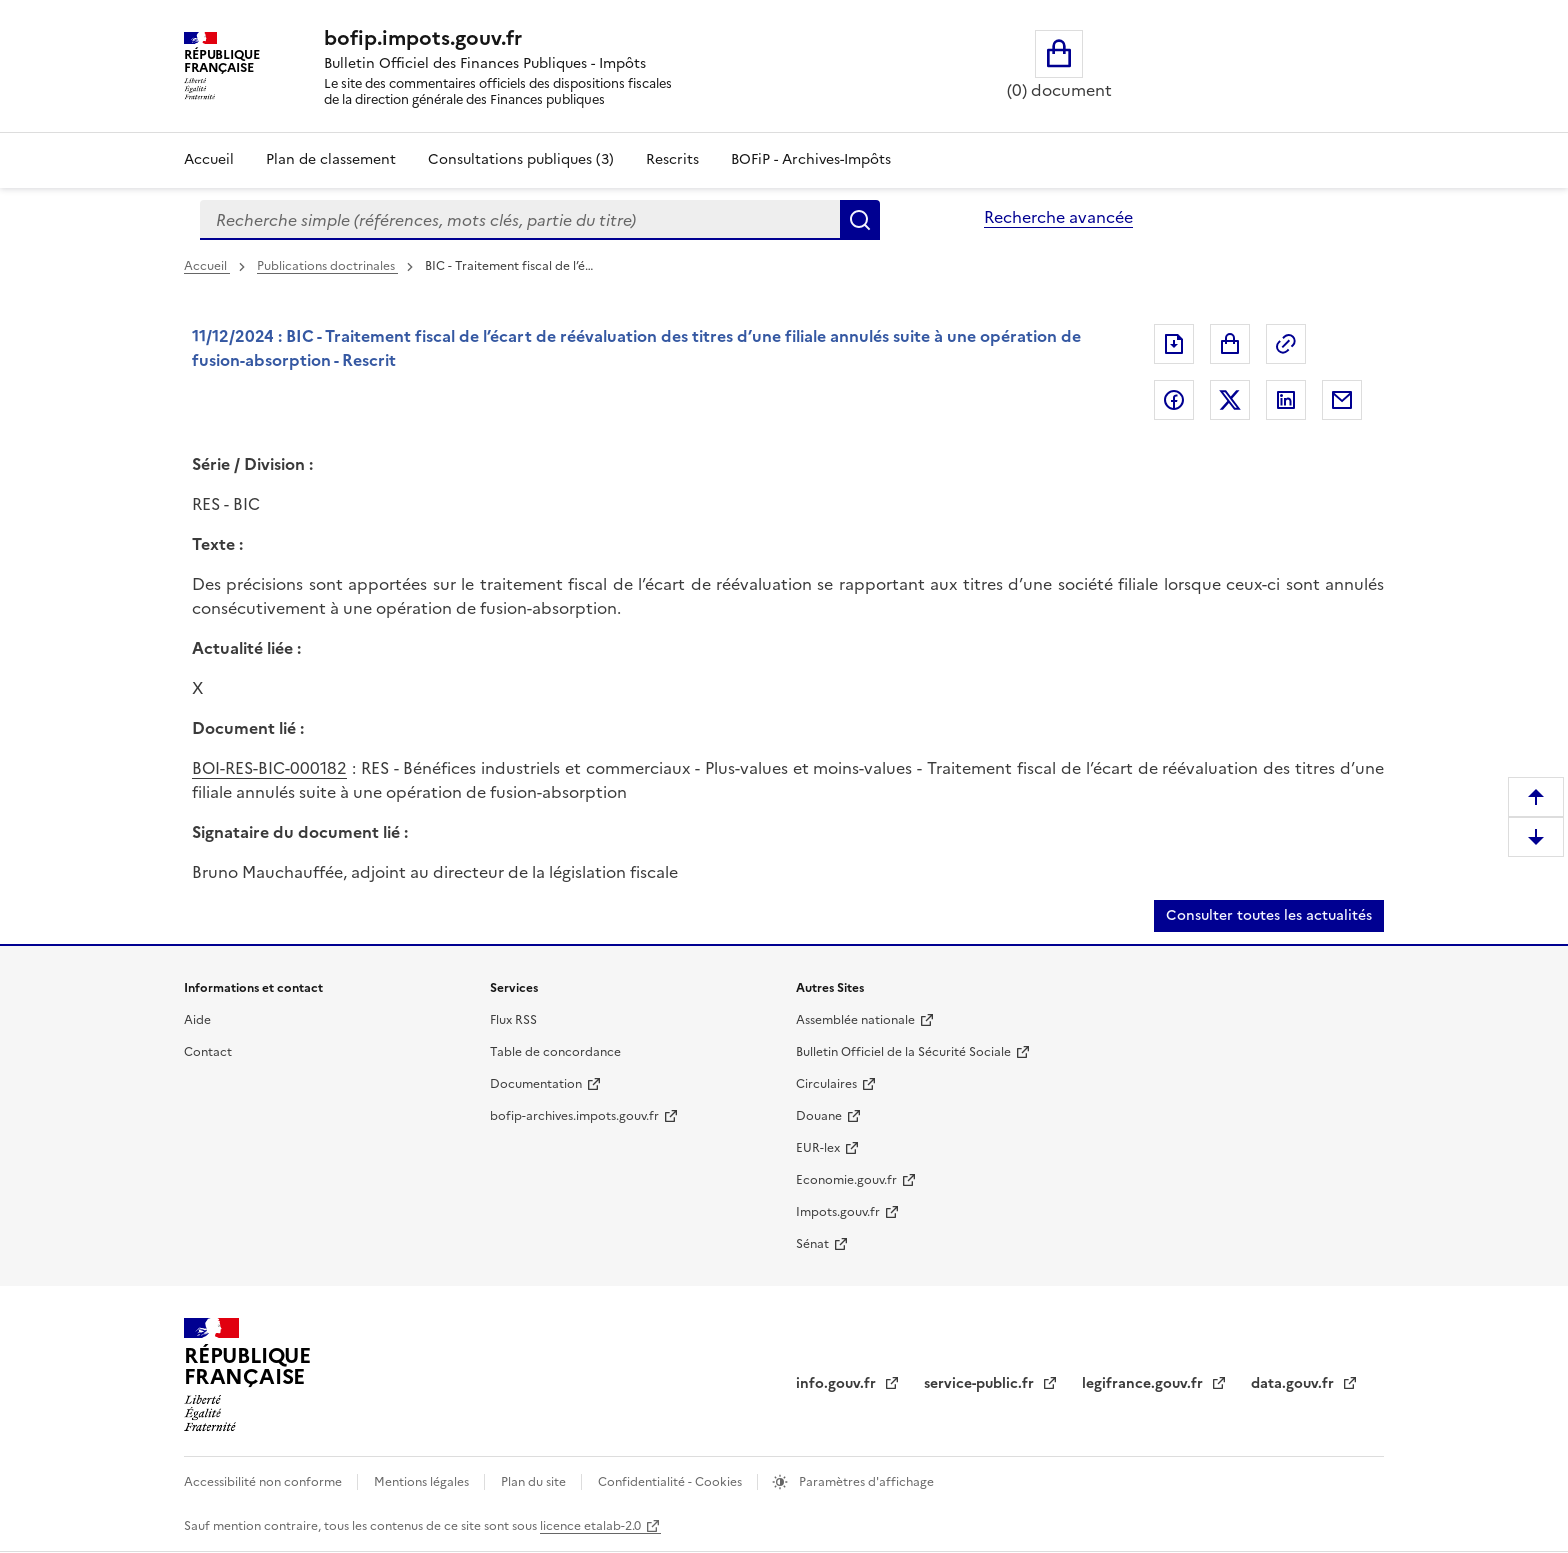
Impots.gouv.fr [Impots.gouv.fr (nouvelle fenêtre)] (838, 1212)
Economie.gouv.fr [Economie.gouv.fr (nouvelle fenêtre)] (846, 1180)
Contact (208, 1052)
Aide (197, 1020)
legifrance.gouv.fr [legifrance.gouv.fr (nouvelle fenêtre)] (1144, 1383)
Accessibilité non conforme (264, 1482)
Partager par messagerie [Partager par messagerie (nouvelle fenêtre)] (1342, 400)
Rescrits (672, 159)
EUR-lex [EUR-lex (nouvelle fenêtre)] (818, 1148)
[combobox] (520, 220)
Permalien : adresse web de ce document (1286, 344)
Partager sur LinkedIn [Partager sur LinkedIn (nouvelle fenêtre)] (1286, 400)
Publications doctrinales (327, 266)
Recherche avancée (1058, 217)
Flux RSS (513, 1020)
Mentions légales (423, 1482)
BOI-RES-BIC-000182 (269, 768)
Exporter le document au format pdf (1174, 344)
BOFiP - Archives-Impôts (811, 159)
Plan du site (535, 1482)
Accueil (209, 159)
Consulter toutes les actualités (1269, 915)
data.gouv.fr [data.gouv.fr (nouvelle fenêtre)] (1294, 1383)
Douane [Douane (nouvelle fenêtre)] (819, 1116)
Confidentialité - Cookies (671, 1482)
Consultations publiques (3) (521, 159)
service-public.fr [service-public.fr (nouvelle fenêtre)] (981, 1383)
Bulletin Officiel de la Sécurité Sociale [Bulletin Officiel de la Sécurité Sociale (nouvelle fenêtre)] (903, 1052)
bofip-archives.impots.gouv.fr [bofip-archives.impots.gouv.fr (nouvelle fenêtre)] (574, 1116)
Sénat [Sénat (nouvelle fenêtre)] (812, 1244)
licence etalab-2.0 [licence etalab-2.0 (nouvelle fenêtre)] (590, 1526)
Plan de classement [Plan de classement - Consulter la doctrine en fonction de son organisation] (331, 159)
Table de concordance (555, 1052)
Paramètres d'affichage (865, 1482)
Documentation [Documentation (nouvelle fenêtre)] (536, 1084)
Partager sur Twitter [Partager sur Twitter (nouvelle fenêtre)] (1230, 400)
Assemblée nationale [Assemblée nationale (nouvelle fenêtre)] (855, 1020)
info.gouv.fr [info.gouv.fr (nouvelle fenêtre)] (838, 1383)
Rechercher (860, 220)
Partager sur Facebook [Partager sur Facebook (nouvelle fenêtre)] (1174, 400)
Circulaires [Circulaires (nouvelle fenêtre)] (826, 1084)
